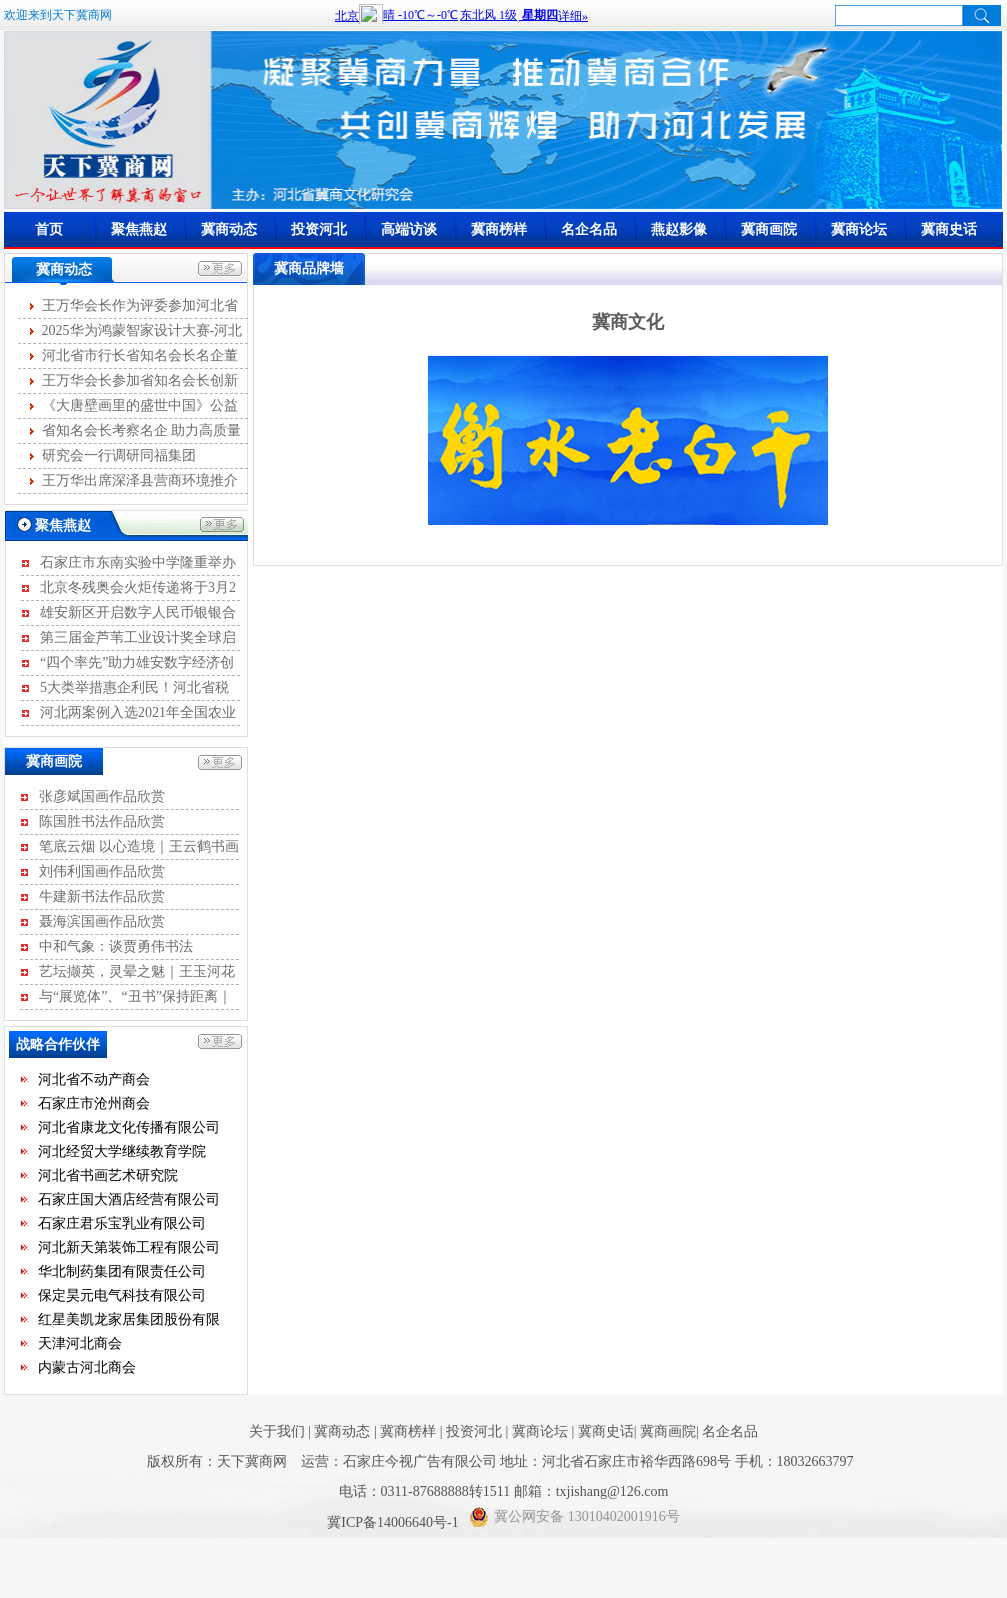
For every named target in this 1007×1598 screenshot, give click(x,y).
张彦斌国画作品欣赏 (102, 796)
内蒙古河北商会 (87, 1369)
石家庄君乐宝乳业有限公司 (122, 1225)
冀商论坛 (859, 229)
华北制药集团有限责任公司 (122, 1273)
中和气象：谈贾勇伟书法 (116, 946)
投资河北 (319, 229)
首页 (49, 229)
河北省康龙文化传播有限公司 (129, 1129)
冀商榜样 (499, 229)
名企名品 (589, 229)
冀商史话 (949, 229)
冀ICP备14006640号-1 (394, 1522)
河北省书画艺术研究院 (108, 1177)
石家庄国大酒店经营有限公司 (129, 1201)
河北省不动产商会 (94, 1081)
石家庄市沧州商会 (94, 1105)
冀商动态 (229, 229)
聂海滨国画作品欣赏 (102, 921)
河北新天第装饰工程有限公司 (129, 1249)
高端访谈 (409, 229)
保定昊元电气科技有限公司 (122, 1297)
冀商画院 (769, 229)
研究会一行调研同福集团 (119, 455)
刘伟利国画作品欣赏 (102, 871)
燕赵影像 (679, 229)
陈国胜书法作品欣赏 (102, 821)
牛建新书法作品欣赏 (102, 896)
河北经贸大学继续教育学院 (122, 1153)
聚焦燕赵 (139, 229)
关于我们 (277, 1431)
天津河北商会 (80, 1345)
